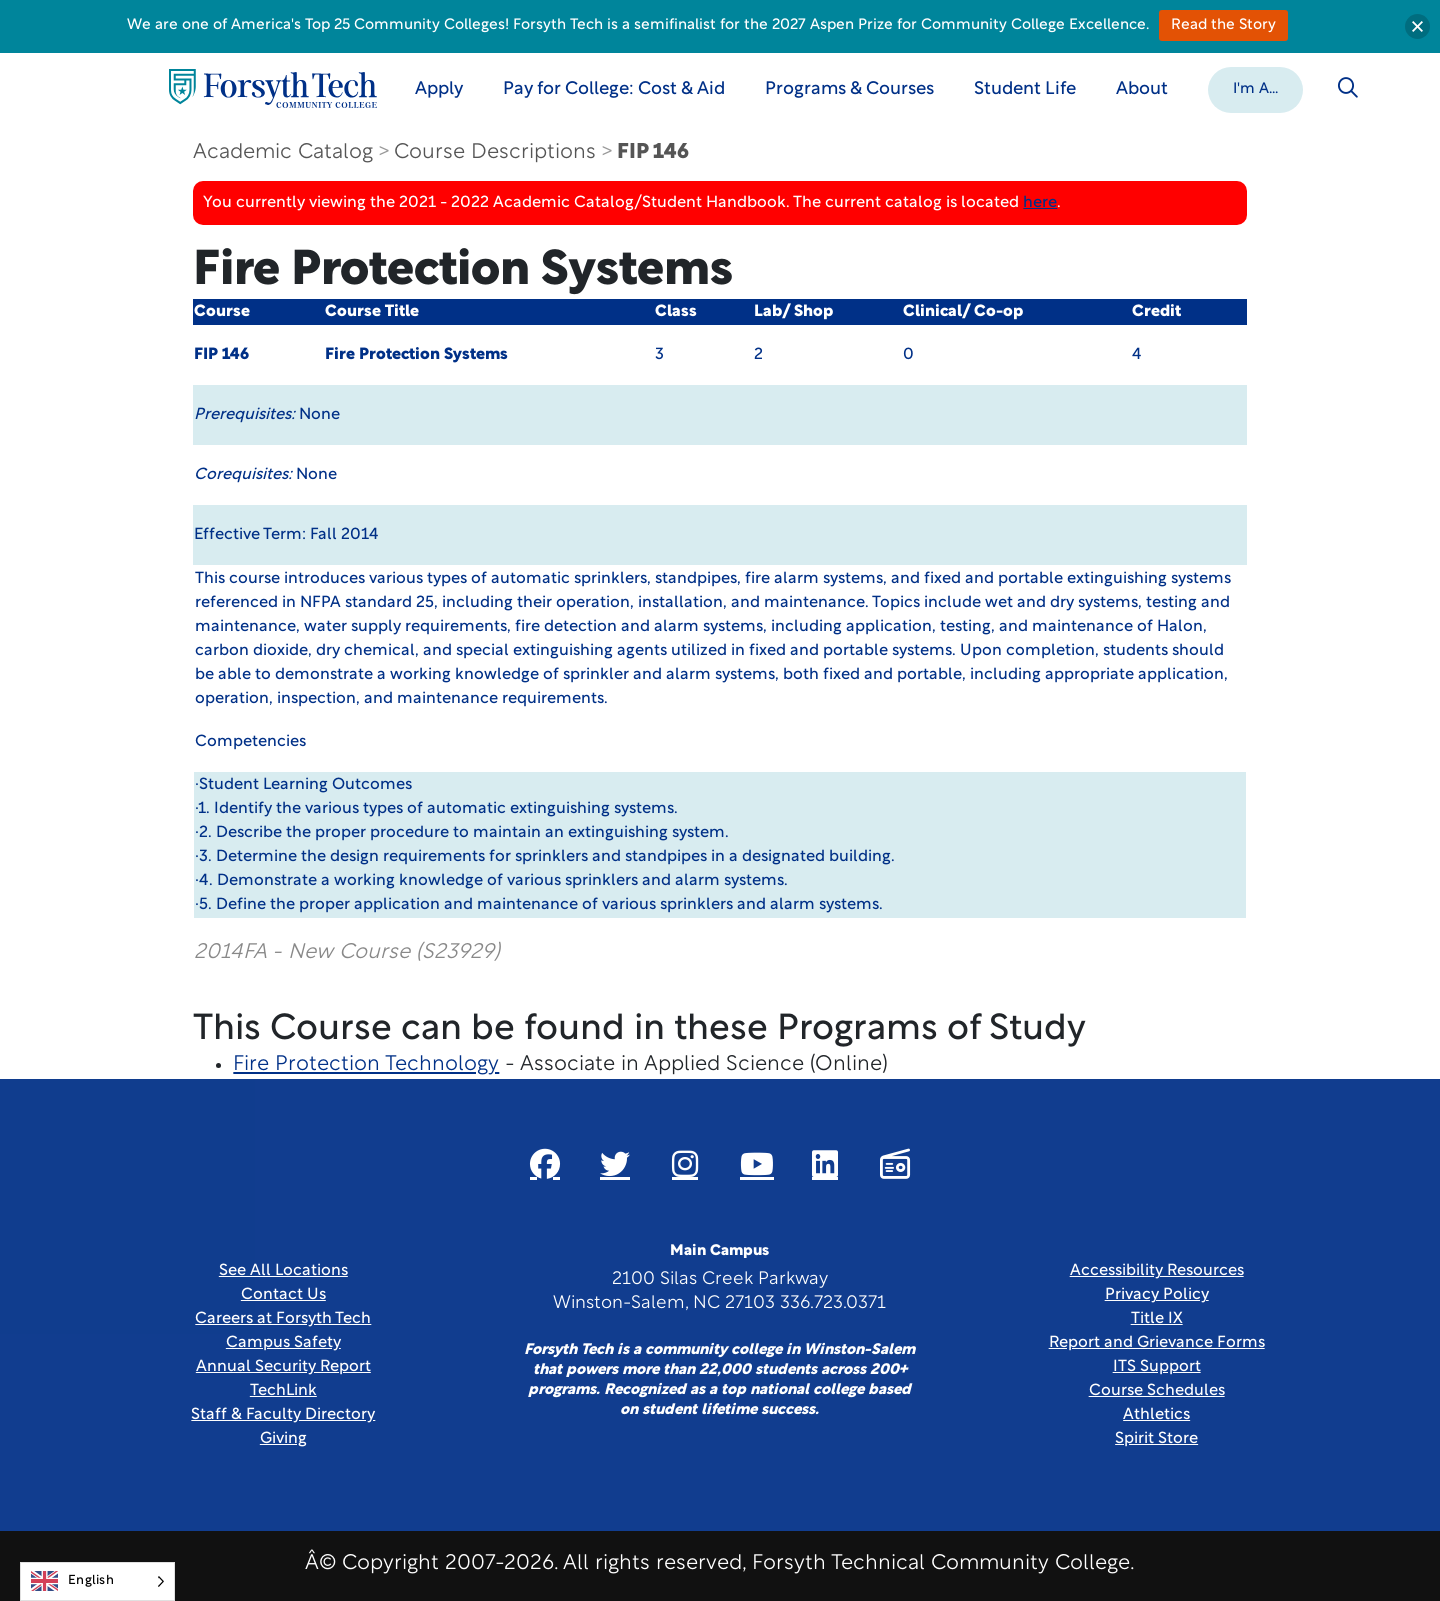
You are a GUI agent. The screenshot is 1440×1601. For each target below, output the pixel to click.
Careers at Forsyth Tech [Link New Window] (283, 1319)
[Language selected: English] (97, 1581)
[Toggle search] (1348, 88)
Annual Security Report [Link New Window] (283, 1367)
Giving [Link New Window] (283, 1439)
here (1040, 203)
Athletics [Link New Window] (1156, 1415)
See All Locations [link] (283, 1271)
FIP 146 (653, 152)
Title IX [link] (1157, 1319)
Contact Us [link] (283, 1295)
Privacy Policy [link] (1157, 1295)
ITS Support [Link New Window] (1157, 1367)
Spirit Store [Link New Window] (1156, 1439)
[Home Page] (273, 88)
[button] (1255, 88)
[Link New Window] (545, 1164)
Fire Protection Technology (366, 1064)
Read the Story (1223, 25)
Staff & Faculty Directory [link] (283, 1415)
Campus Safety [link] (283, 1343)
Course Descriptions (495, 152)
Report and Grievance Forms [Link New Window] (1157, 1343)
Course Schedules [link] (1157, 1391)
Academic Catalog (283, 152)
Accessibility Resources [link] (1157, 1271)
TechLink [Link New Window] (283, 1391)
